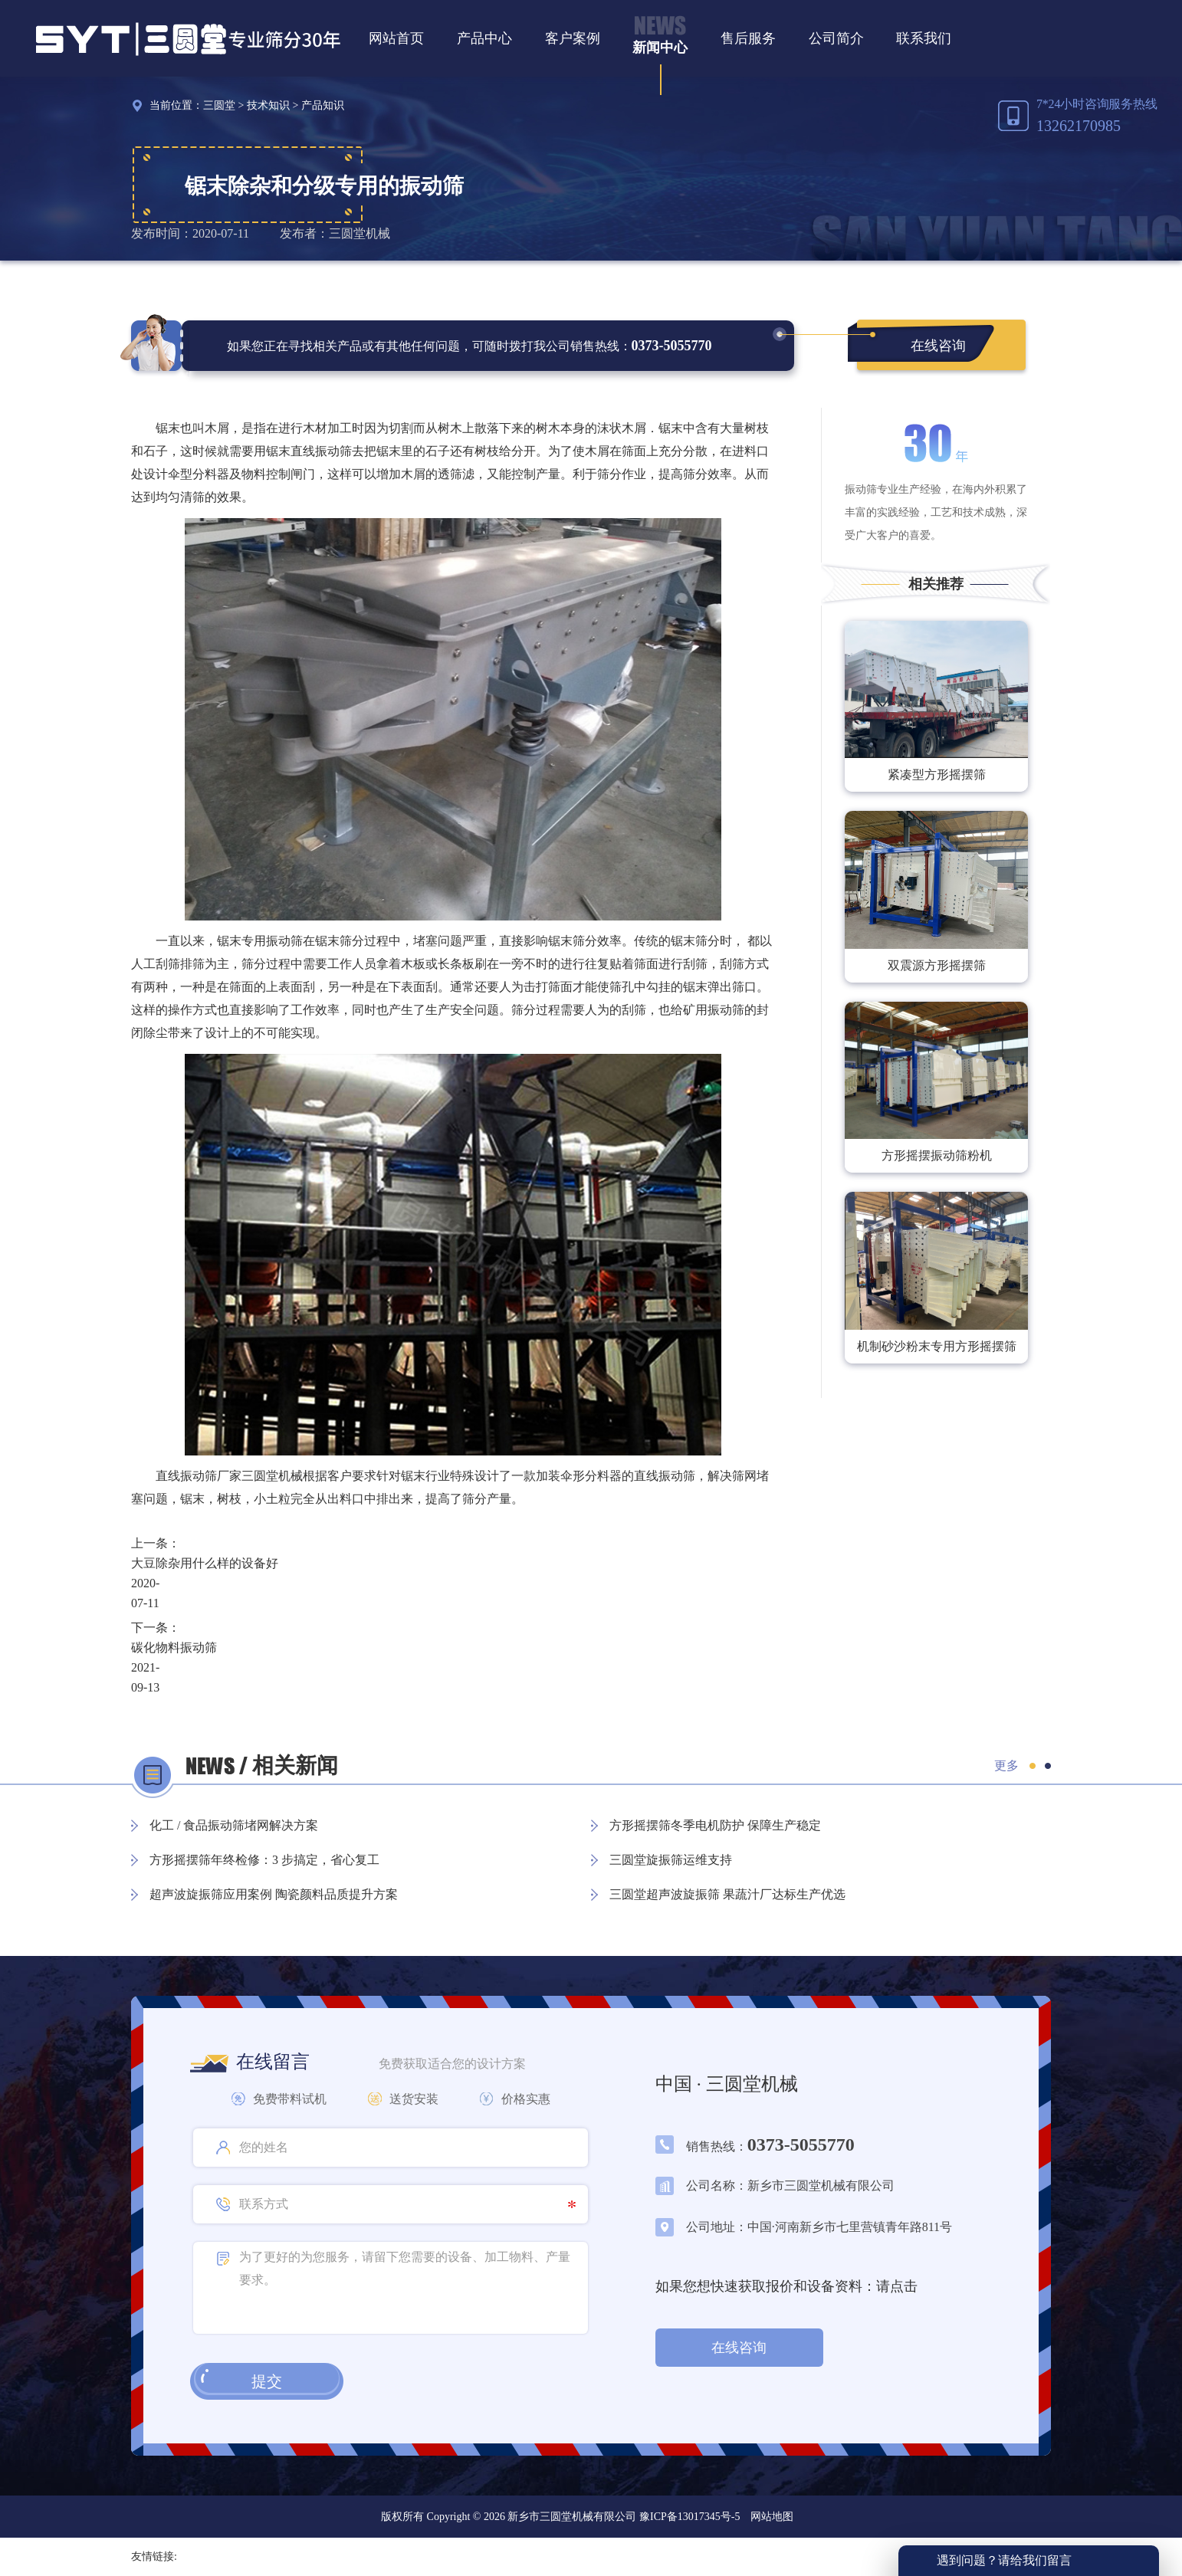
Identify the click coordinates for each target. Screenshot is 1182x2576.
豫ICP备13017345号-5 (688, 2516)
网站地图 (771, 2516)
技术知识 (268, 105)
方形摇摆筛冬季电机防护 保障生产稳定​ (715, 1825)
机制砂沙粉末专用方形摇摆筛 (936, 1346)
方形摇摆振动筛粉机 (937, 1155)
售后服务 (748, 38)
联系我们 (923, 38)
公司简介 (836, 38)
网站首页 (396, 38)
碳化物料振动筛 (174, 1647)
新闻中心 (660, 47)
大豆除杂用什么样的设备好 (204, 1563)
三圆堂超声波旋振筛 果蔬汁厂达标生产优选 (727, 1894)
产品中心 (484, 38)
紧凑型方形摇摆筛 (937, 774)
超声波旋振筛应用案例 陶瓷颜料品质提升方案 (273, 1894)
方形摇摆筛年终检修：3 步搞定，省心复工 (264, 1859)
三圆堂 (219, 105)
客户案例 (572, 38)
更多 (1006, 1765)
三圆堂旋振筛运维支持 (670, 1859)
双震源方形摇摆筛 (937, 965)
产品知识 (322, 105)
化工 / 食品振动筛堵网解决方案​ (233, 1825)
